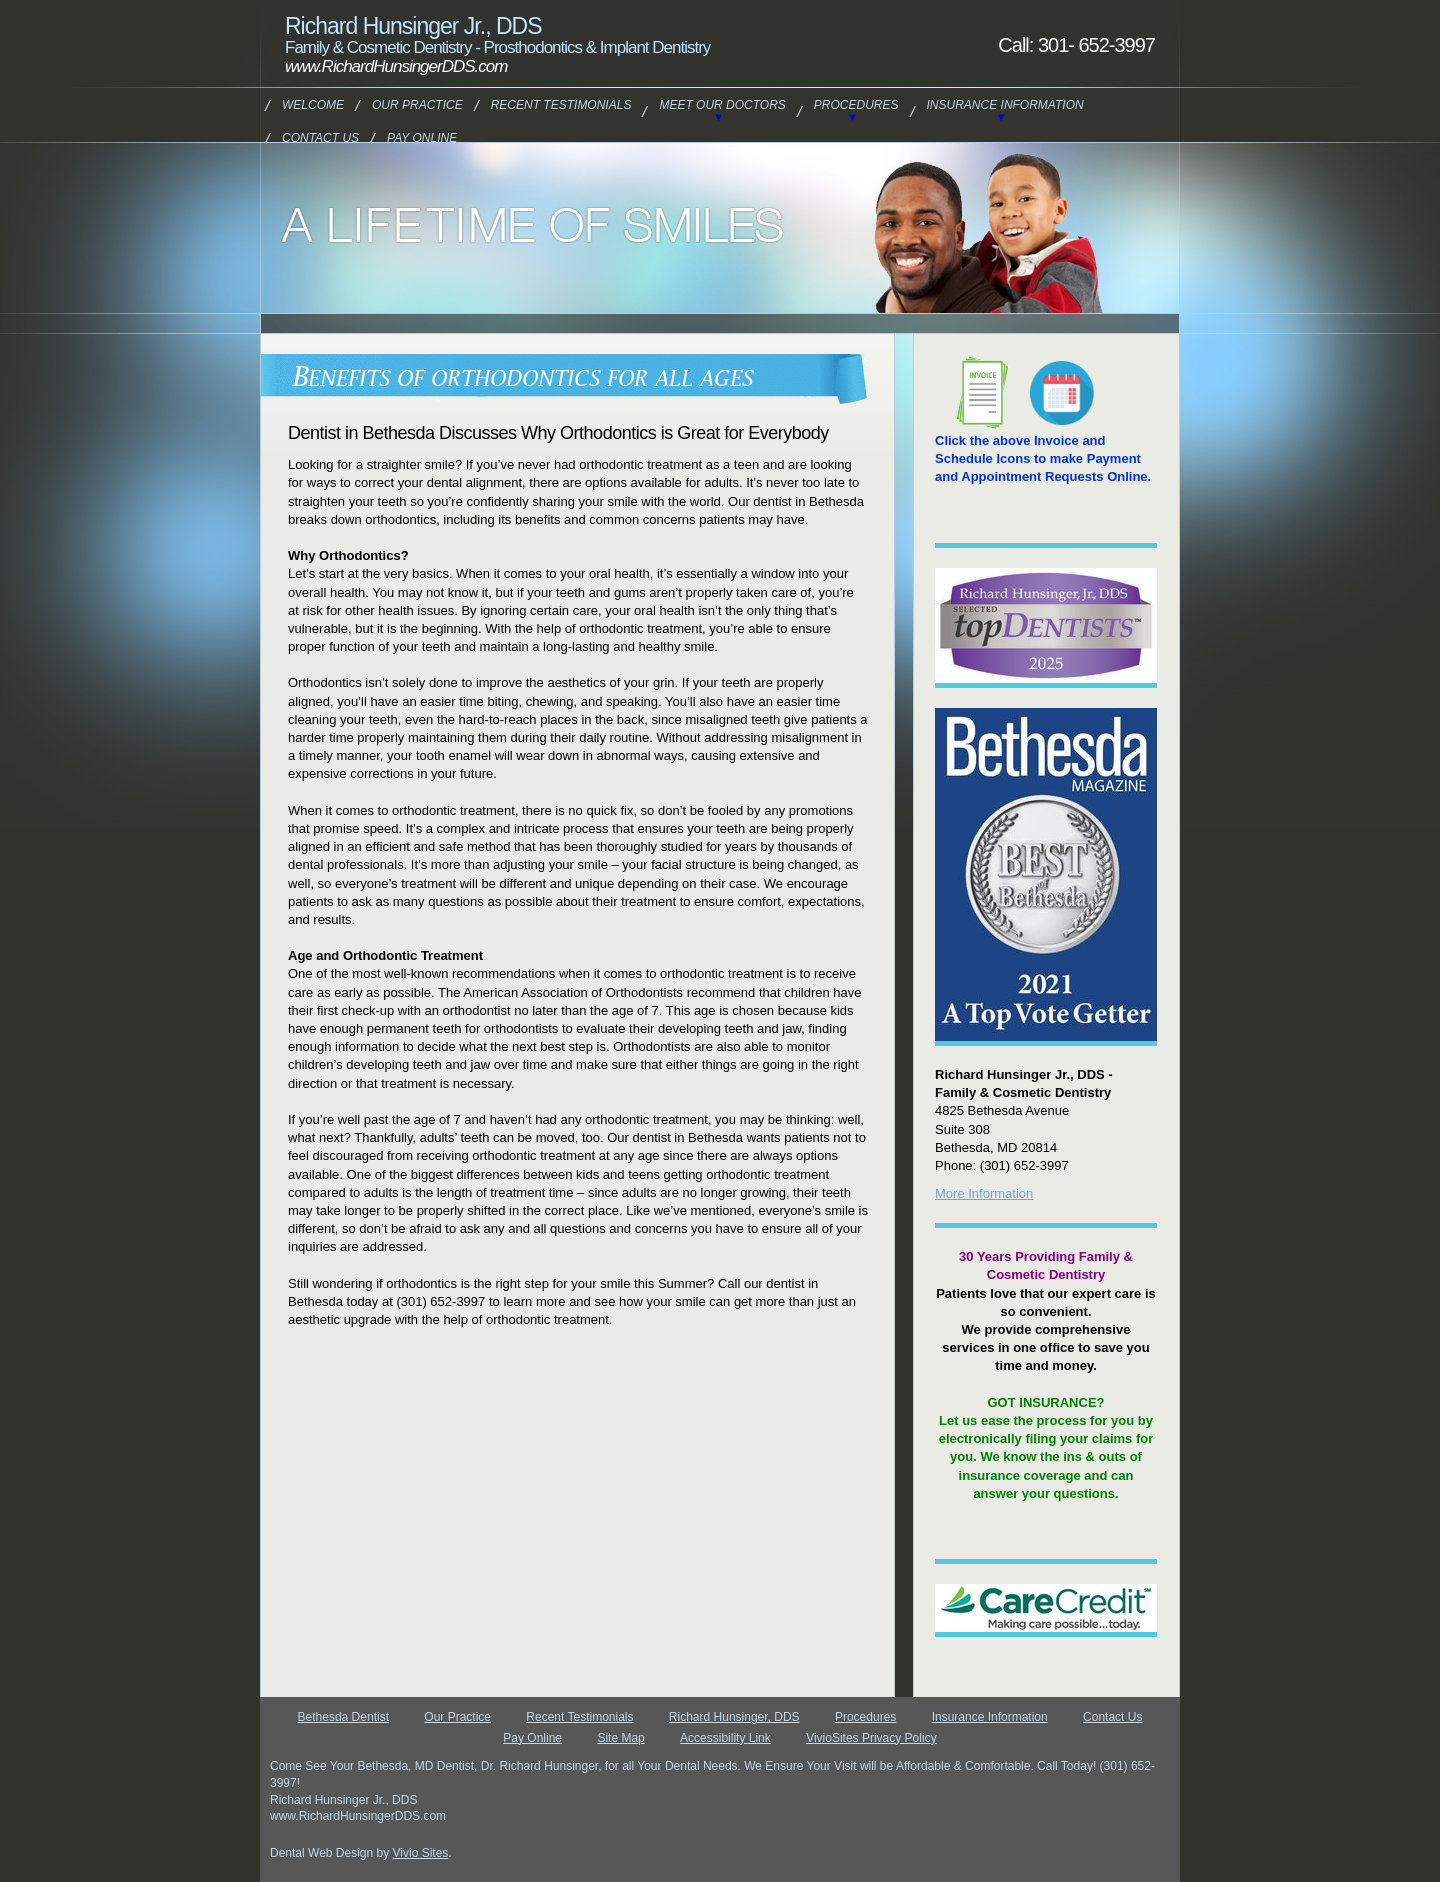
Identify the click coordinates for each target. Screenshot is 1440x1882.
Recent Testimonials (561, 105)
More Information (984, 1193)
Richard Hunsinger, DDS (734, 1717)
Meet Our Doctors (722, 105)
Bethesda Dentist (343, 1717)
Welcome (313, 105)
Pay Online (422, 138)
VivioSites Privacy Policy (871, 1738)
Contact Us (320, 138)
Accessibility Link (725, 1738)
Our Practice (417, 105)
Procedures (856, 105)
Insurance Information (1005, 105)
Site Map (620, 1738)
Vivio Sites (421, 1853)
